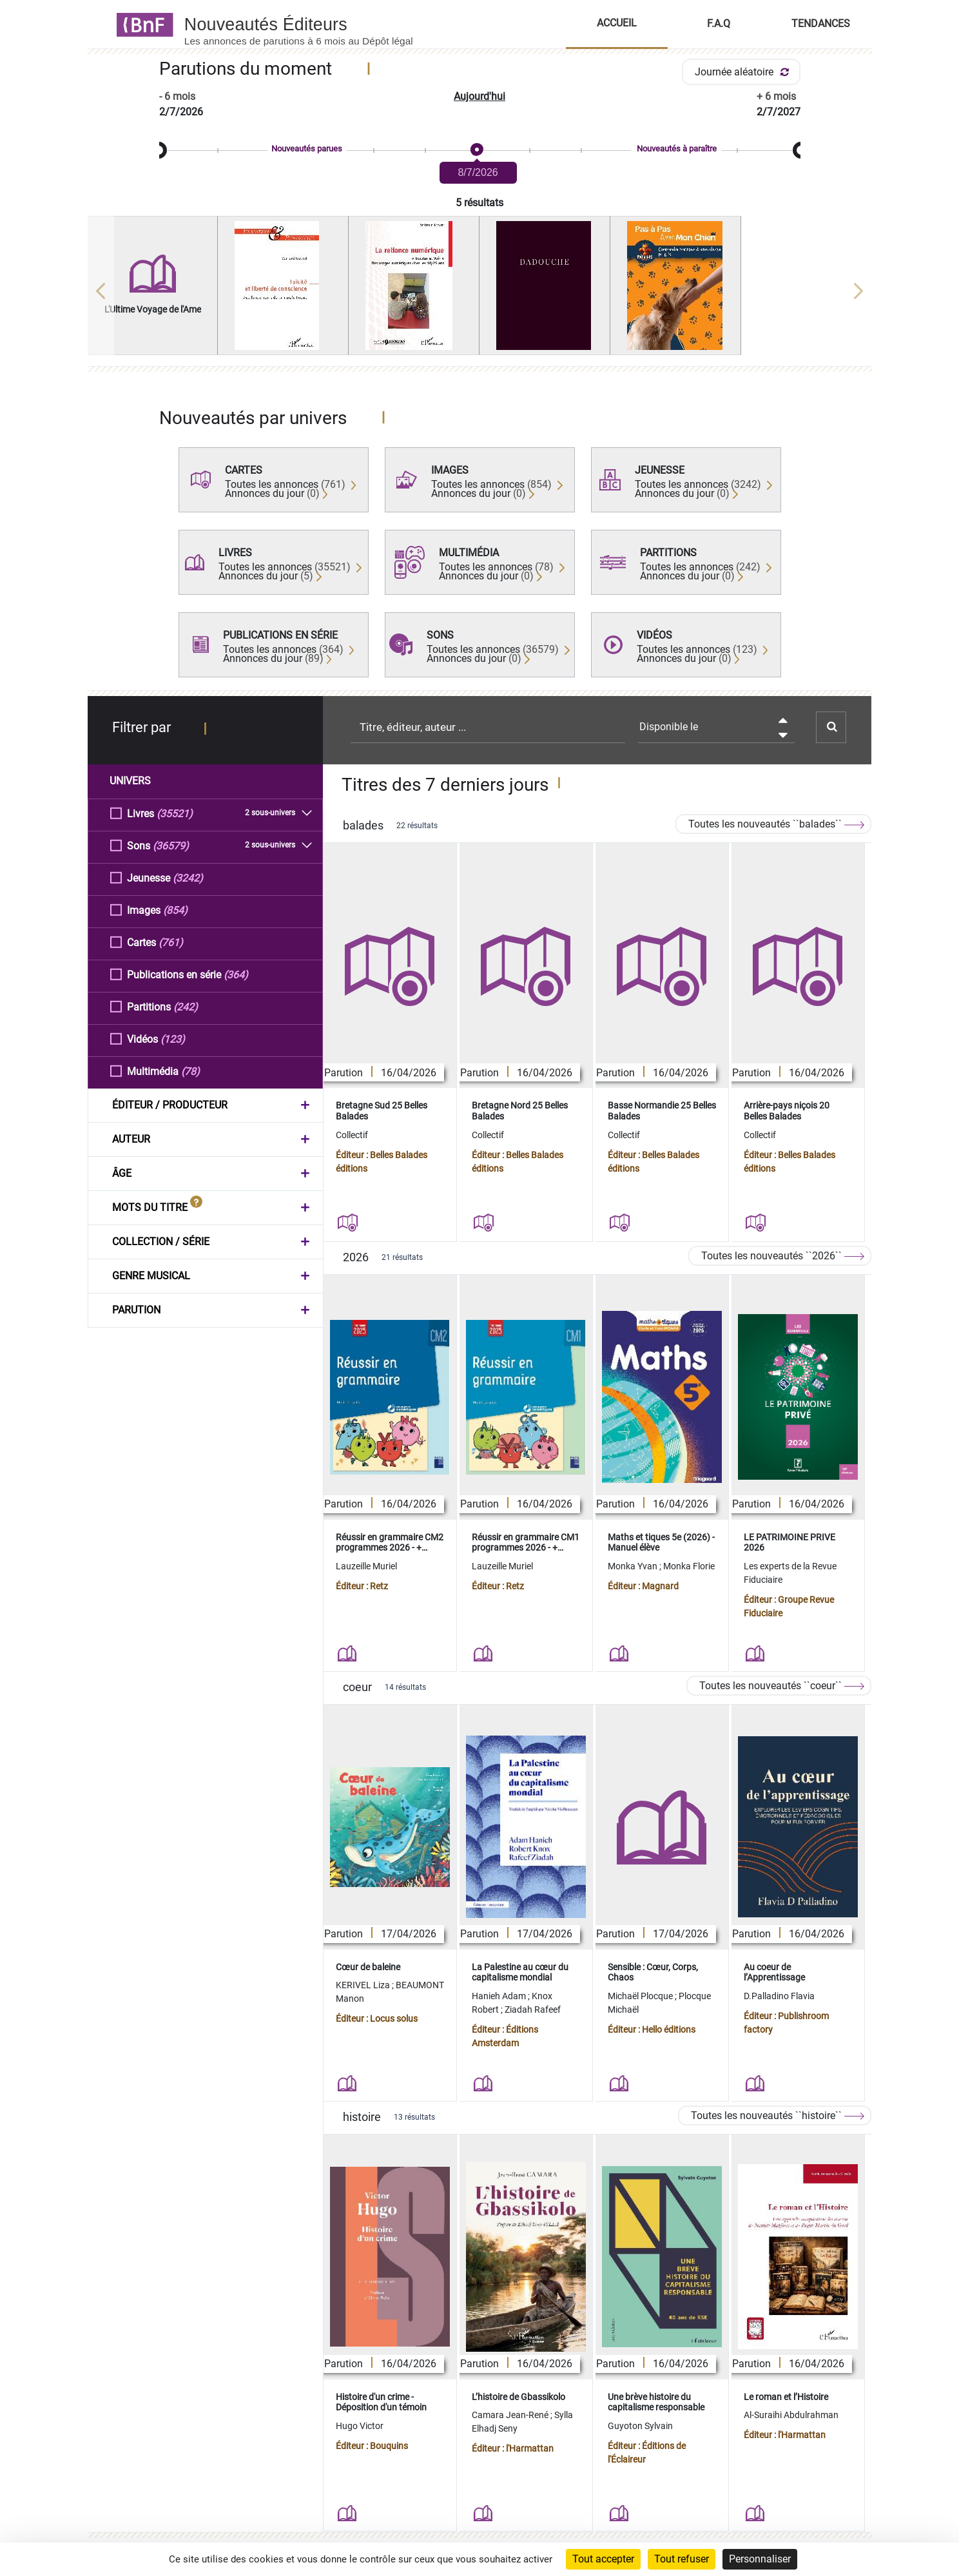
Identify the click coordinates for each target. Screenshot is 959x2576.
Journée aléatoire (744, 72)
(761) (171, 942)
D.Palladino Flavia (779, 1996)
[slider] (480, 150)
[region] (480, 290)
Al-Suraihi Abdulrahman (791, 2415)
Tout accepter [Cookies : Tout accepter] (603, 2559)
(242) (185, 1006)
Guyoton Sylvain (640, 2426)
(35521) (175, 813)
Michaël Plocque (641, 1996)
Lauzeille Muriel (366, 1566)
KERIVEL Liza (364, 1985)
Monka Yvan (633, 1566)
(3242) (188, 877)
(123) (172, 1038)
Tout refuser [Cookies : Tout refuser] (681, 2559)
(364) (236, 974)
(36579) (171, 845)
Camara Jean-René (511, 2415)
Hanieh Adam (500, 1996)
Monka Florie (689, 1566)
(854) (175, 910)
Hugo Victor (359, 2426)
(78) (190, 1071)
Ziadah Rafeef (533, 2009)
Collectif (352, 1135)
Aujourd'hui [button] (479, 96)
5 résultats (479, 203)
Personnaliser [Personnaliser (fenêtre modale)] (760, 2559)
